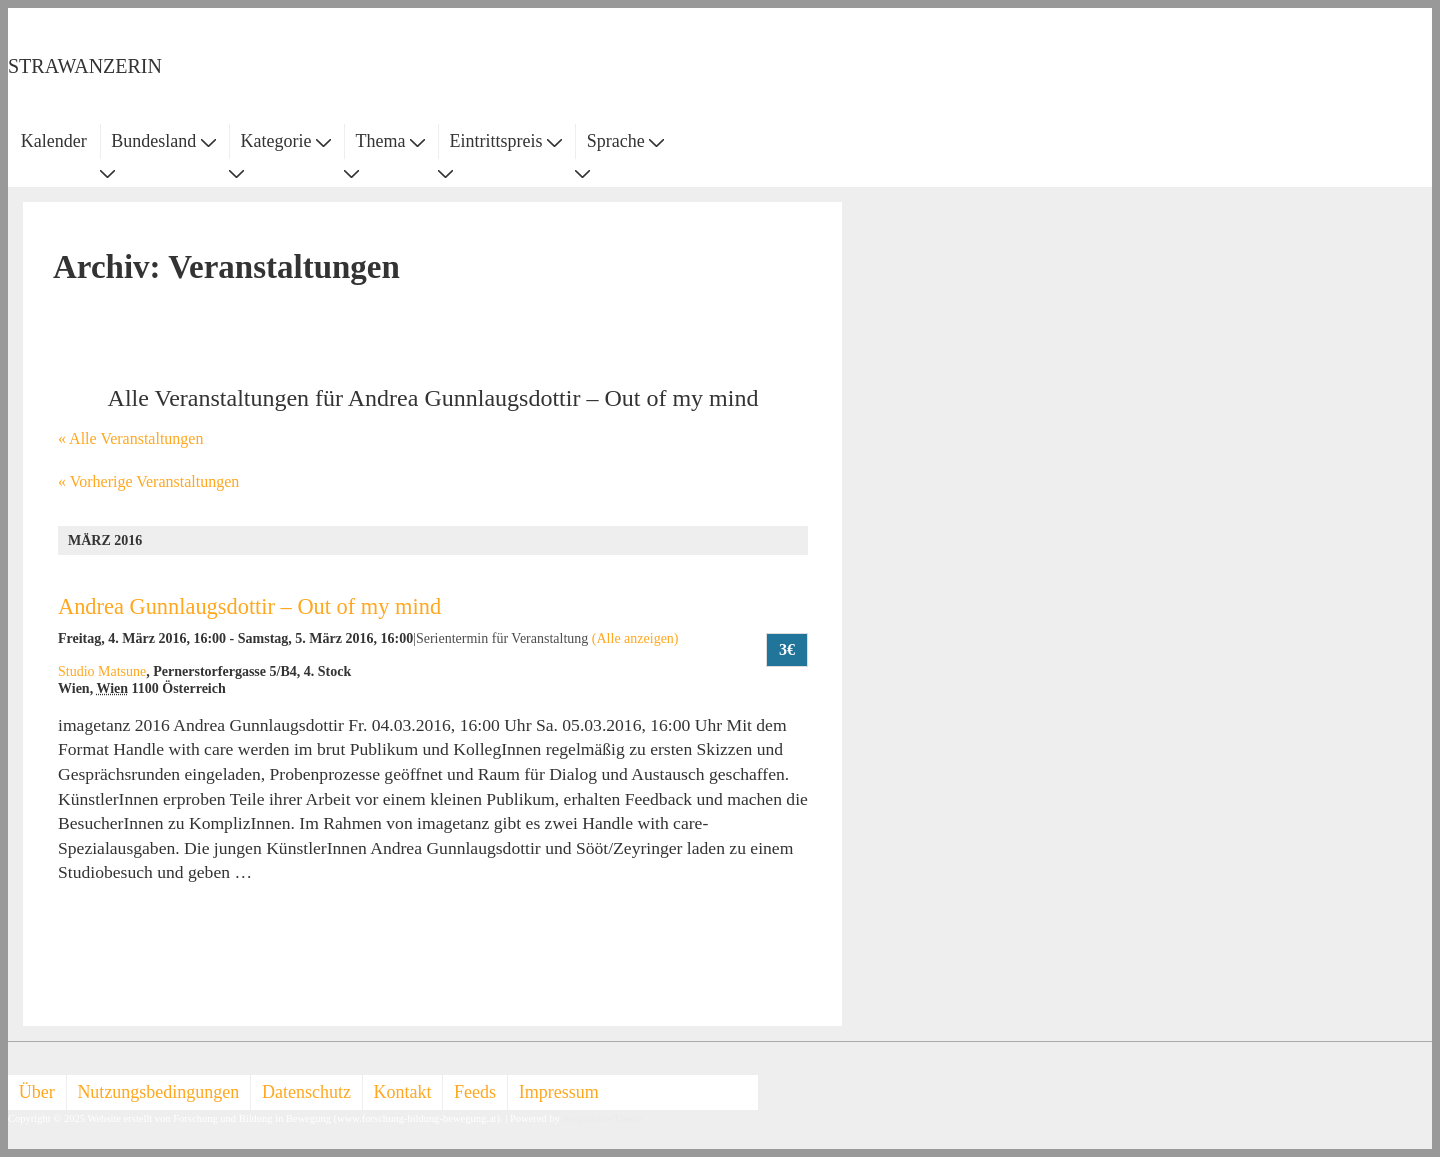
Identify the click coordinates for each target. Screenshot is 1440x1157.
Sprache (625, 141)
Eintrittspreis (506, 141)
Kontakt (403, 1092)
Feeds (475, 1092)
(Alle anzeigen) (635, 638)
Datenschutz (306, 1092)
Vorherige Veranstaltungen (148, 481)
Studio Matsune (102, 671)
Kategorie (285, 141)
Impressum (559, 1092)
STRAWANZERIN (85, 66)
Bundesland (163, 141)
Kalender (54, 141)
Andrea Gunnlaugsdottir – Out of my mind (249, 606)
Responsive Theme (603, 1118)
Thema (390, 141)
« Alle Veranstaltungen (130, 438)
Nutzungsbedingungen (158, 1092)
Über (37, 1092)
